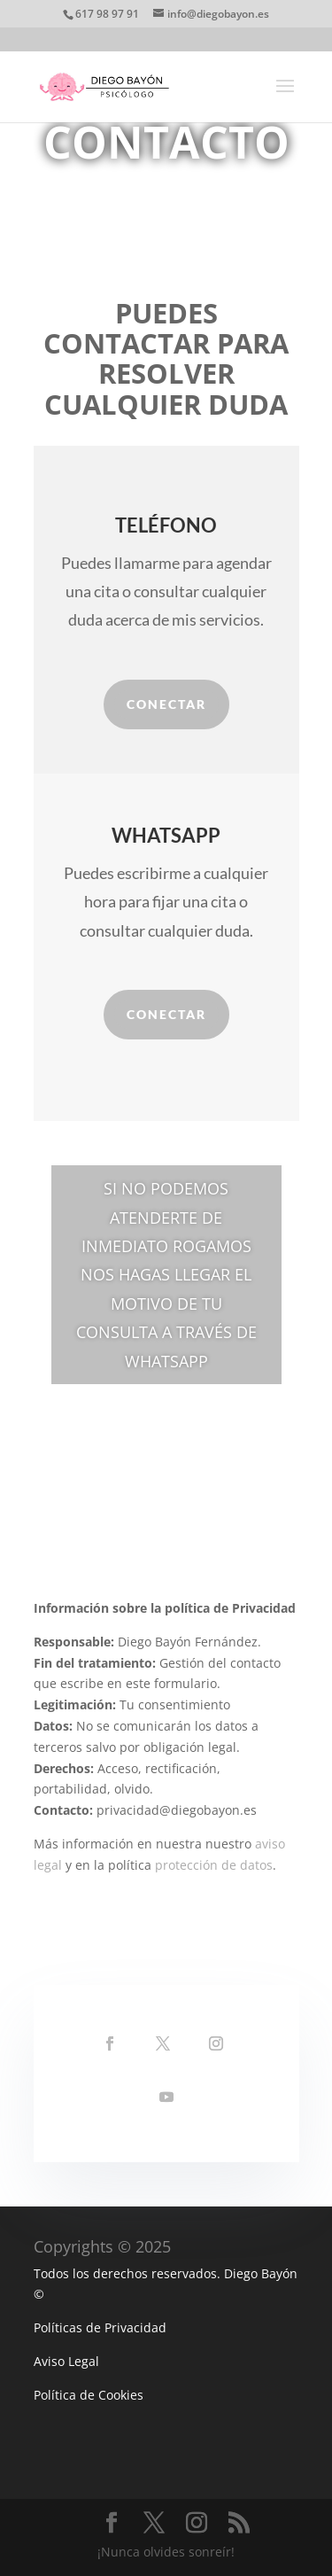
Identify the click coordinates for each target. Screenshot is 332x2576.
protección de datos (214, 1864)
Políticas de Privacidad (100, 2327)
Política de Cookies (88, 2394)
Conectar (166, 704)
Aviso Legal (66, 2361)
